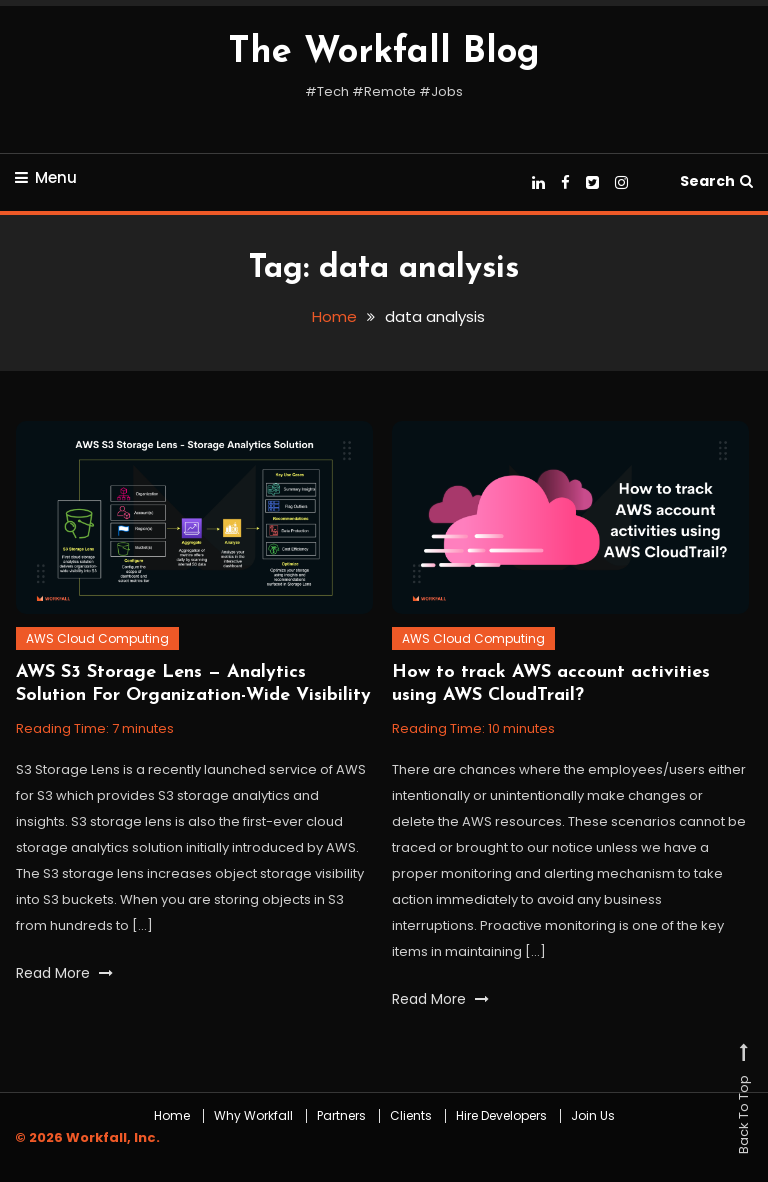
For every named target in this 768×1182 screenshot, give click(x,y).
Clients (411, 1116)
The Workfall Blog (384, 53)
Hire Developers (501, 1116)
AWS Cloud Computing (97, 638)
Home (172, 1116)
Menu (46, 177)
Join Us (593, 1116)
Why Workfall (253, 1116)
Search (716, 181)
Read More (64, 973)
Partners (341, 1116)
